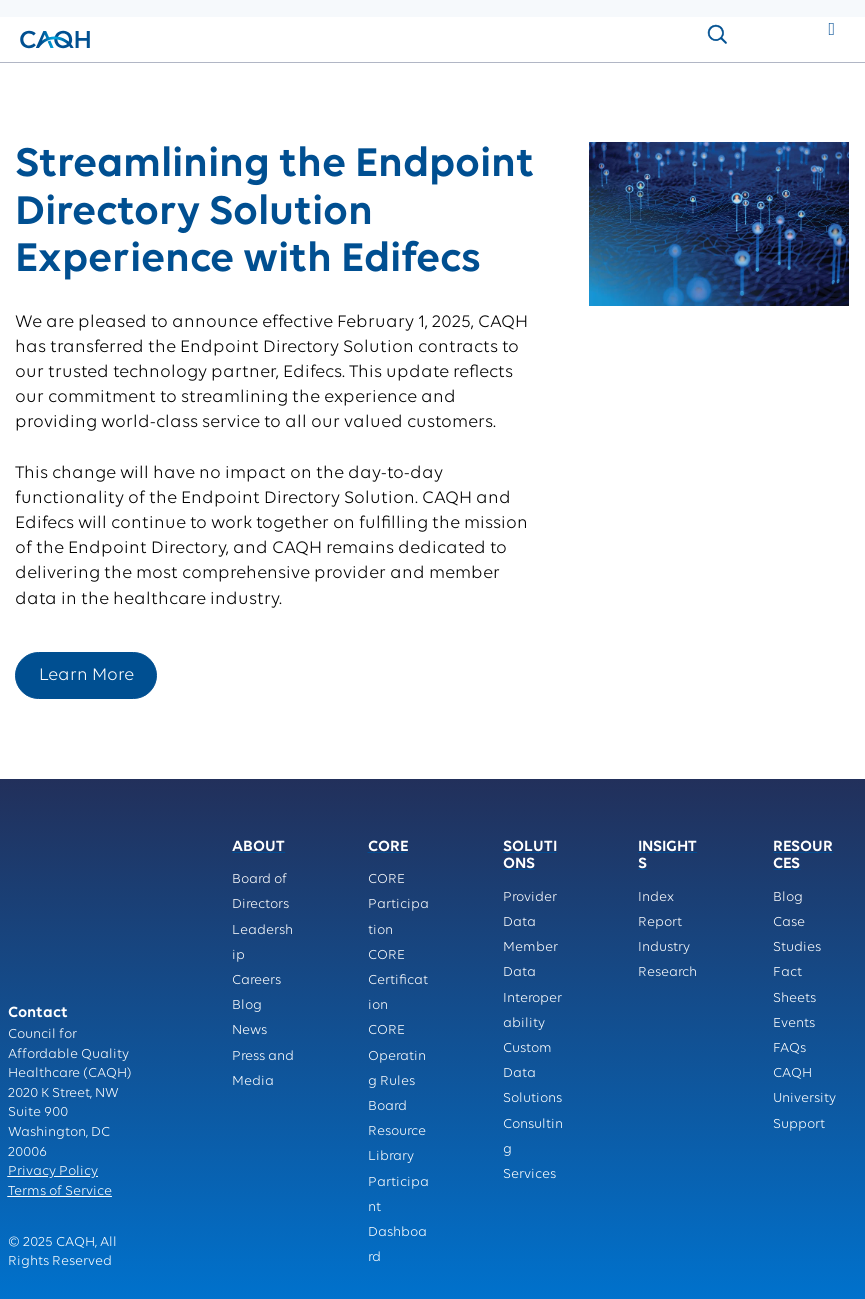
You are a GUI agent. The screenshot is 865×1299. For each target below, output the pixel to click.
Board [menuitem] (387, 1106)
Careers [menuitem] (256, 980)
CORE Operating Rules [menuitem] (397, 1055)
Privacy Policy (53, 1069)
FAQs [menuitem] (789, 1048)
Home (38, 83)
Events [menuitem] (794, 1023)
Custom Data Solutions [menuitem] (532, 1073)
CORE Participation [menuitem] (398, 904)
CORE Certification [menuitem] (398, 980)
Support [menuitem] (799, 1124)
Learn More (86, 675)
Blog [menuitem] (247, 1005)
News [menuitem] (249, 1030)
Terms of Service (60, 1089)
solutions (105, 83)
